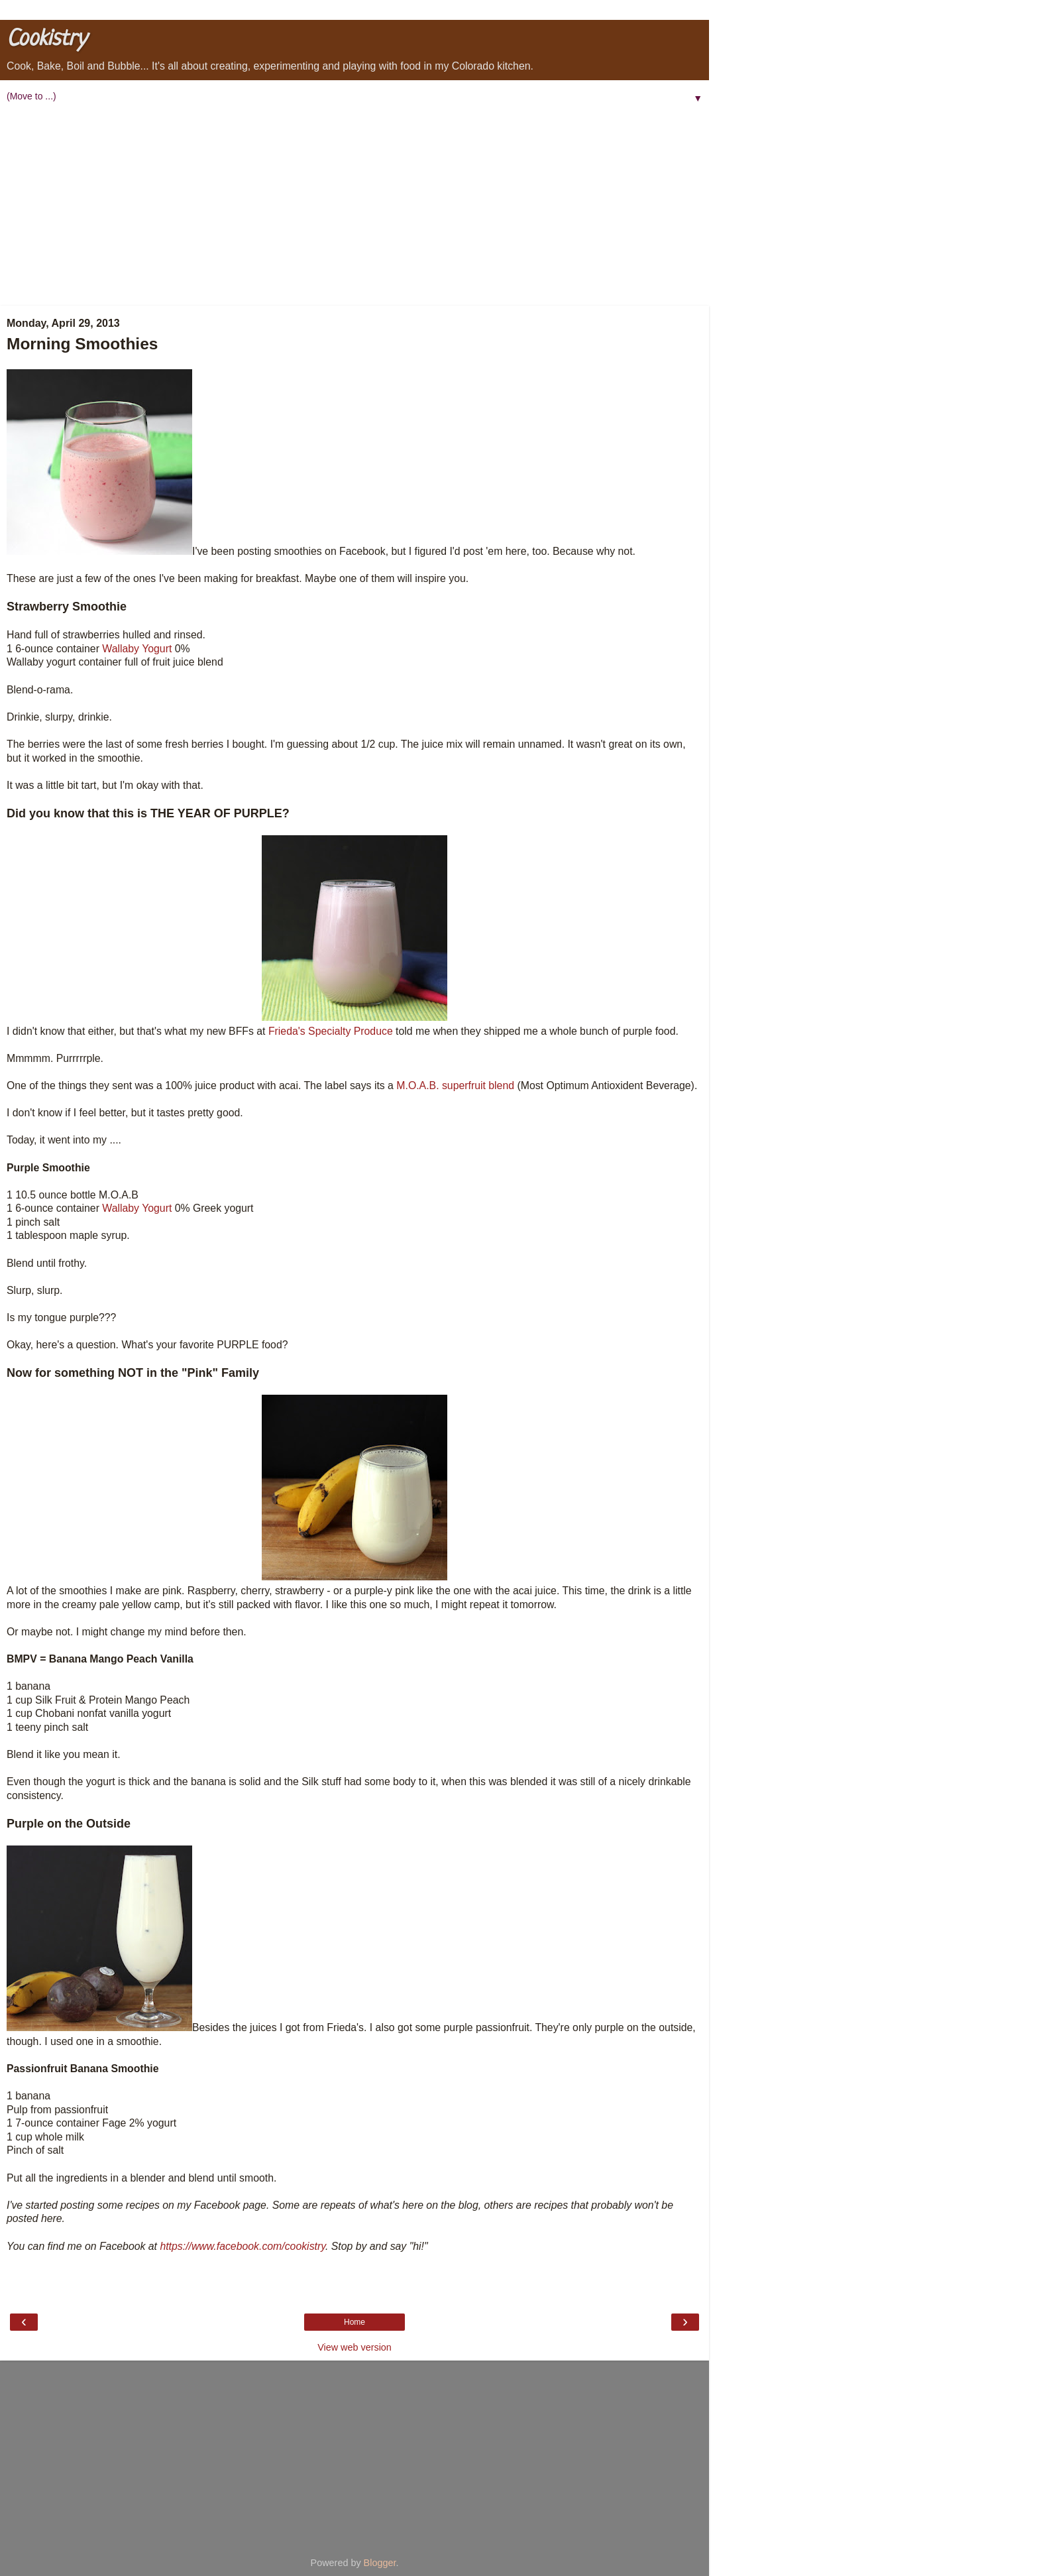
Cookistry (46, 39)
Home (354, 2322)
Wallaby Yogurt (137, 648)
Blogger (380, 2562)
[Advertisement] (354, 206)
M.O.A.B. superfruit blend (455, 1085)
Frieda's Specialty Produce (330, 1031)
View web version (354, 2347)
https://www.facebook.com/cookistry (242, 2246)
